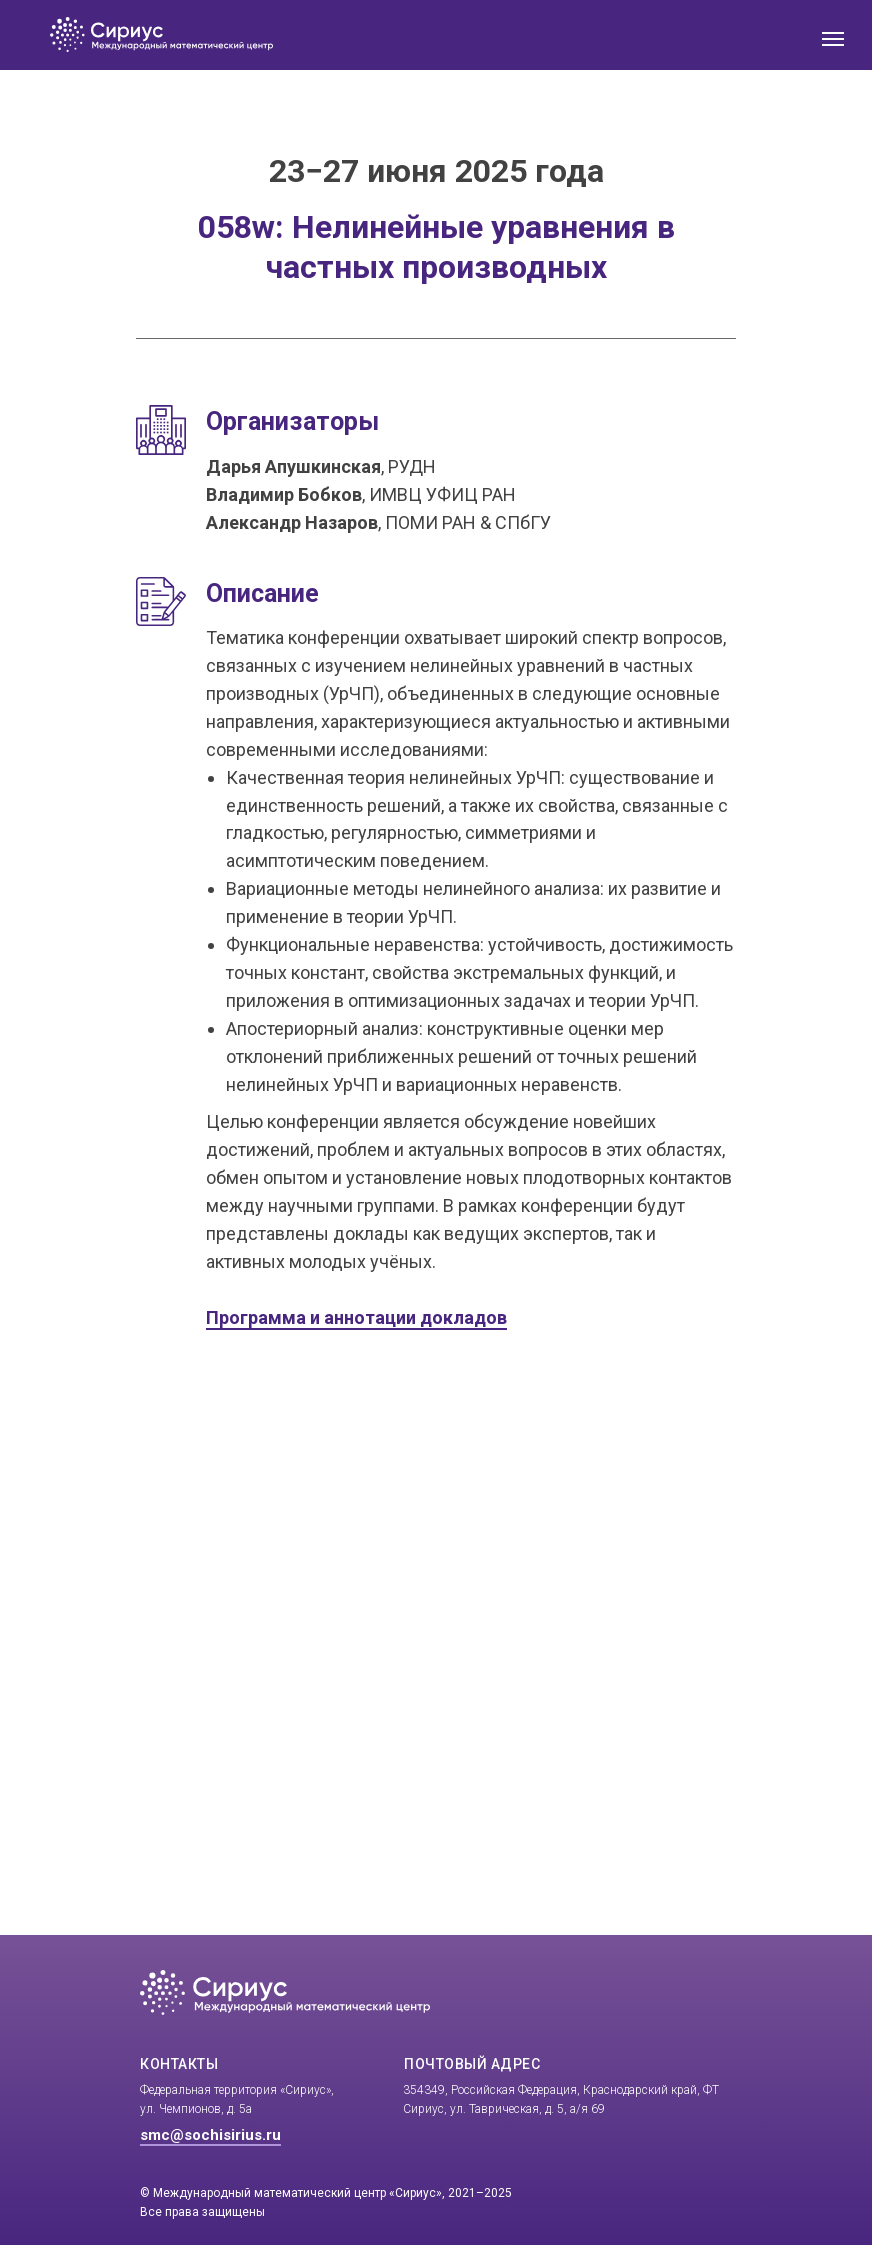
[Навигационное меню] (833, 39)
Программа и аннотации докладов (356, 1317)
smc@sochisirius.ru (210, 2135)
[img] (292, 35)
